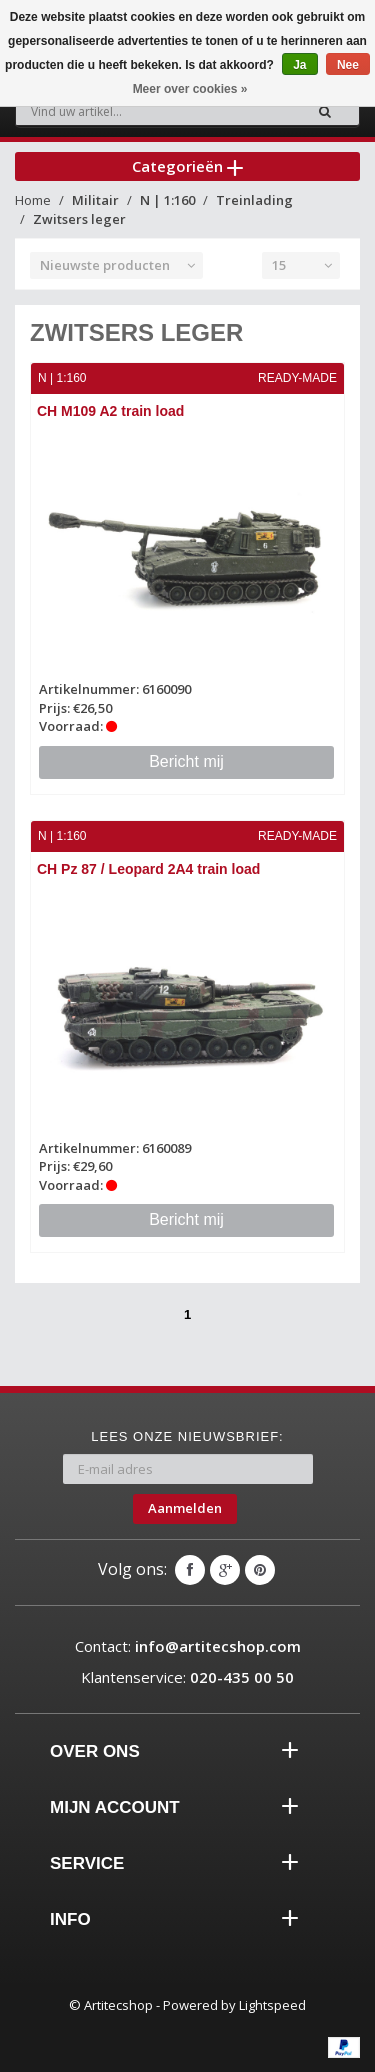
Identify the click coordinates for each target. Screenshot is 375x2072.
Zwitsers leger (79, 219)
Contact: (188, 1646)
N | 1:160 (167, 200)
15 (279, 265)
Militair (95, 200)
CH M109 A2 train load (110, 411)
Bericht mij (186, 761)
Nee (348, 65)
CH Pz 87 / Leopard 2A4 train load (148, 869)
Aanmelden (185, 1508)
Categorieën (187, 166)
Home (33, 200)
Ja (299, 65)
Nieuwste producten (105, 265)
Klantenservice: (187, 1677)
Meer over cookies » (190, 89)
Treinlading (254, 200)
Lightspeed (272, 2005)
